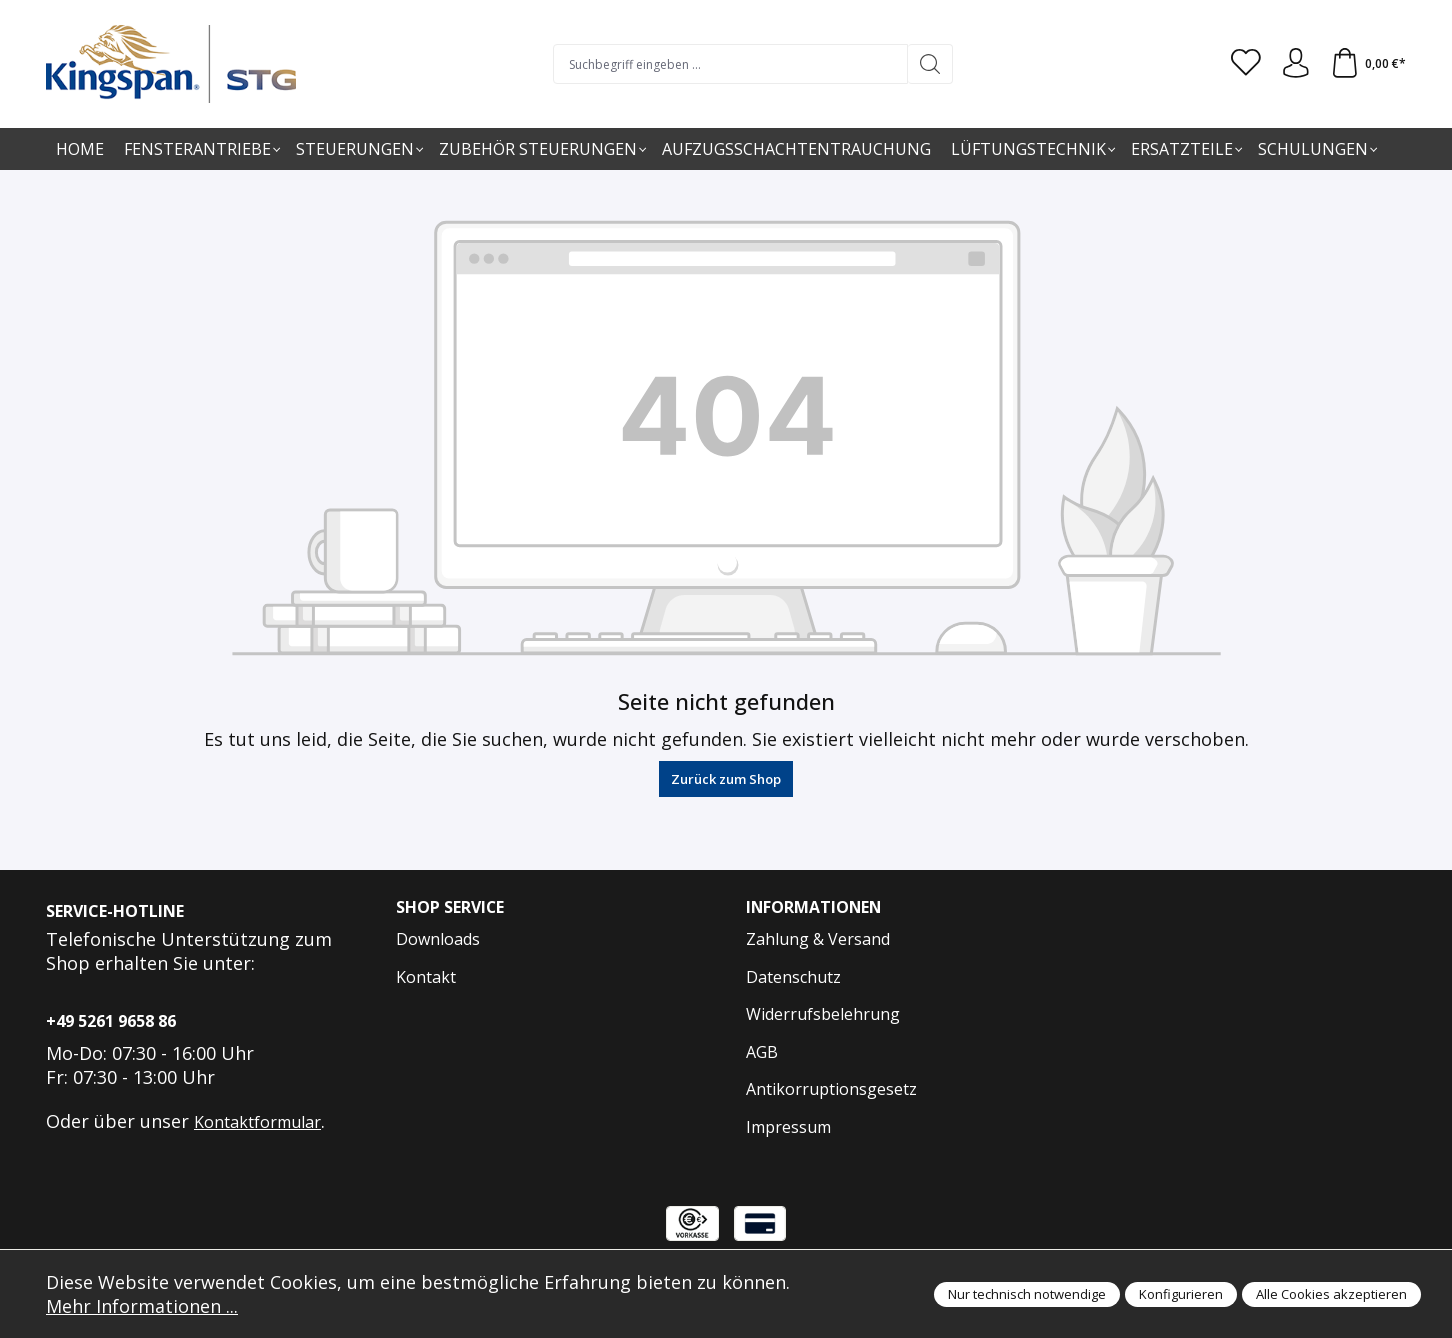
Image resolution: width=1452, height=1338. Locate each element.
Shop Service (450, 908)
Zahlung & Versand (818, 939)
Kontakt (426, 977)
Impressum (788, 1127)
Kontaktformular (257, 1122)
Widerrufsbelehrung (823, 1014)
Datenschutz (793, 977)
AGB (762, 1052)
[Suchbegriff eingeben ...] (730, 64)
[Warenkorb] (1368, 64)
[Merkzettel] (1245, 64)
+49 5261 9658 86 (111, 1021)
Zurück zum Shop (726, 779)
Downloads (438, 939)
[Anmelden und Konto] (1295, 64)
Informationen (815, 908)
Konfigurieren (1181, 1294)
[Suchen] (930, 64)
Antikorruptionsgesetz (831, 1089)
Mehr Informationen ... (142, 1306)
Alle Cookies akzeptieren (1331, 1294)
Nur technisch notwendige (1027, 1294)
